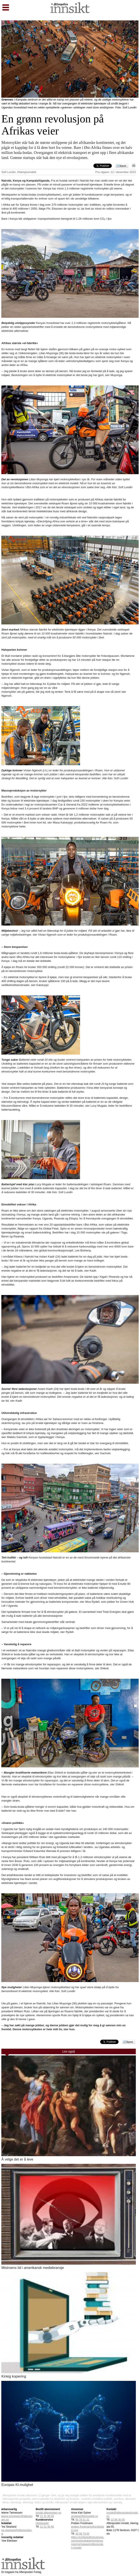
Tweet (107, 165)
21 (47, 2516)
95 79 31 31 (82, 2519)
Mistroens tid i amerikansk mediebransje (32, 2268)
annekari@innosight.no (84, 2516)
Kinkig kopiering (13, 2376)
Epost (123, 166)
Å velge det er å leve (17, 2159)
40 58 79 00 (82, 2533)
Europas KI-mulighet (17, 2485)
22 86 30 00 (118, 2519)
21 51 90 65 (47, 2526)
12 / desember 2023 (123, 172)
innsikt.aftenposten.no (48, 2512)
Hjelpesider (42, 2523)
